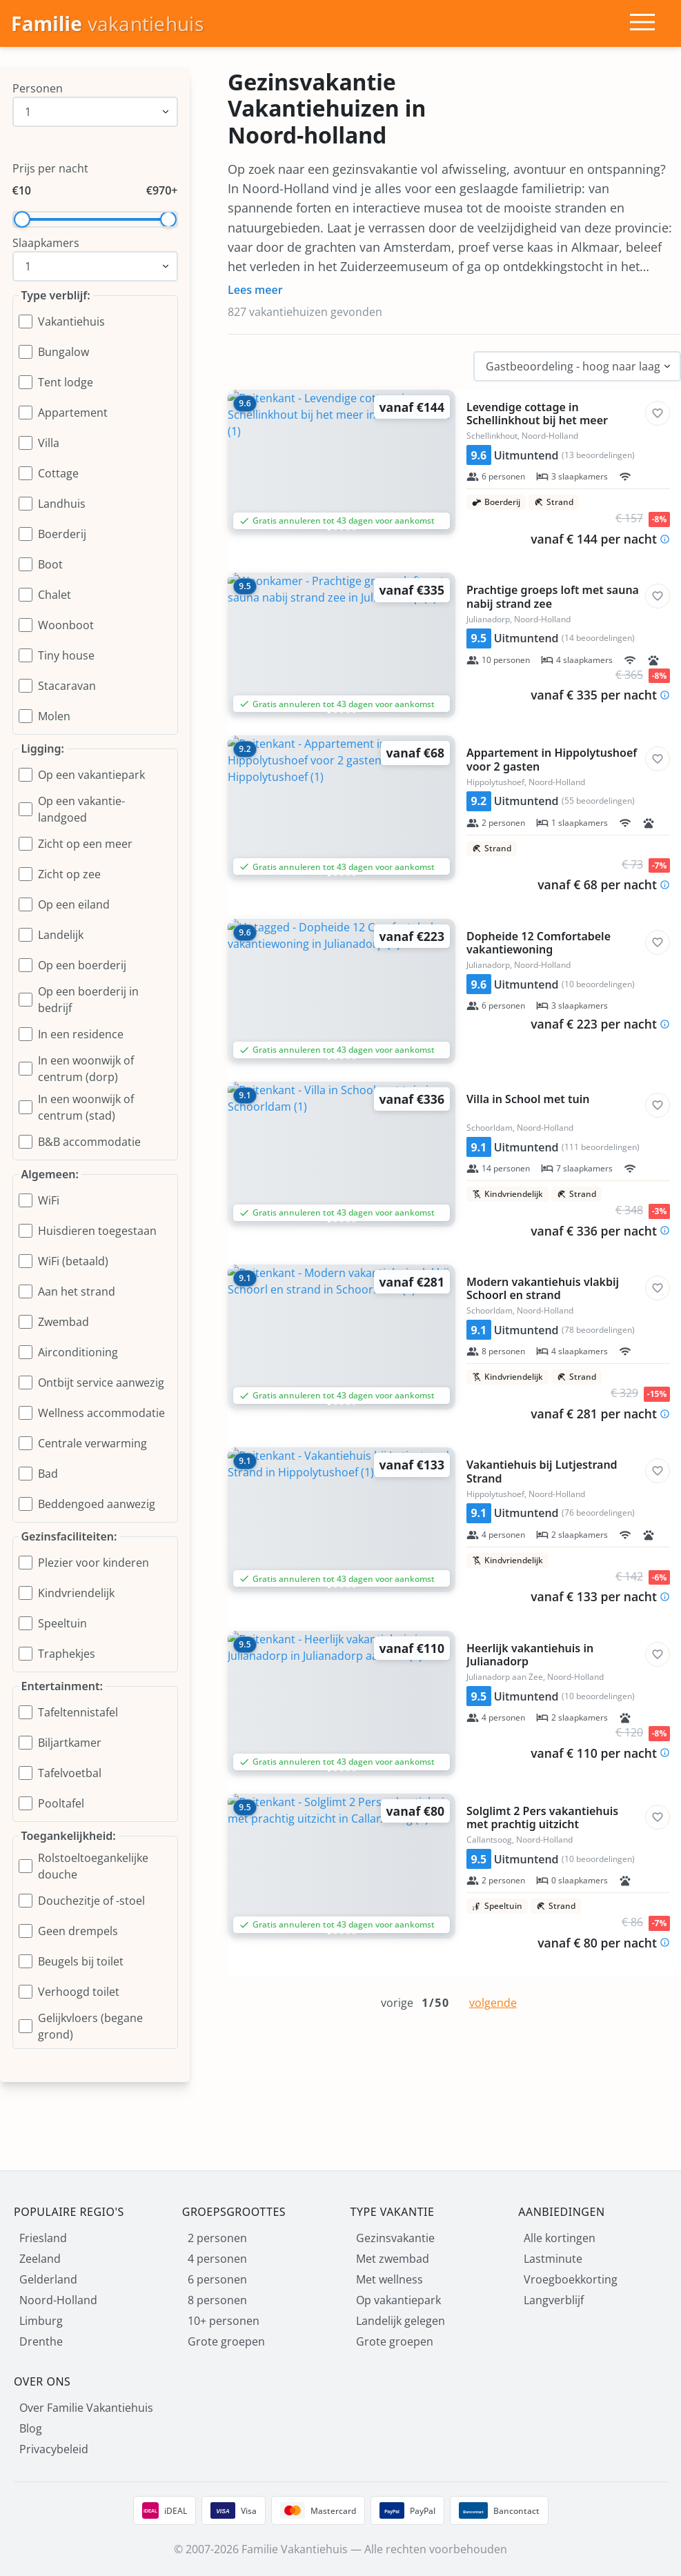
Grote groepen (226, 2341)
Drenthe (41, 2341)
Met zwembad (392, 2258)
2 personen (217, 2238)
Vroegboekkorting (571, 2279)
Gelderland (48, 2279)
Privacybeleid (53, 2449)
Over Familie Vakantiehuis (86, 2407)
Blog (30, 2428)
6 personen (217, 2279)
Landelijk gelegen (400, 2320)
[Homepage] (107, 23)
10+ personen (223, 2320)
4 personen (217, 2258)
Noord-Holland (58, 2300)
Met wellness (389, 2279)
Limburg (41, 2320)
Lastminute (553, 2258)
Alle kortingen (559, 2238)
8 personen (217, 2300)
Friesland (43, 2238)
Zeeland (40, 2258)
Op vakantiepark (398, 2300)
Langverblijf (554, 2300)
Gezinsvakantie (395, 2238)
